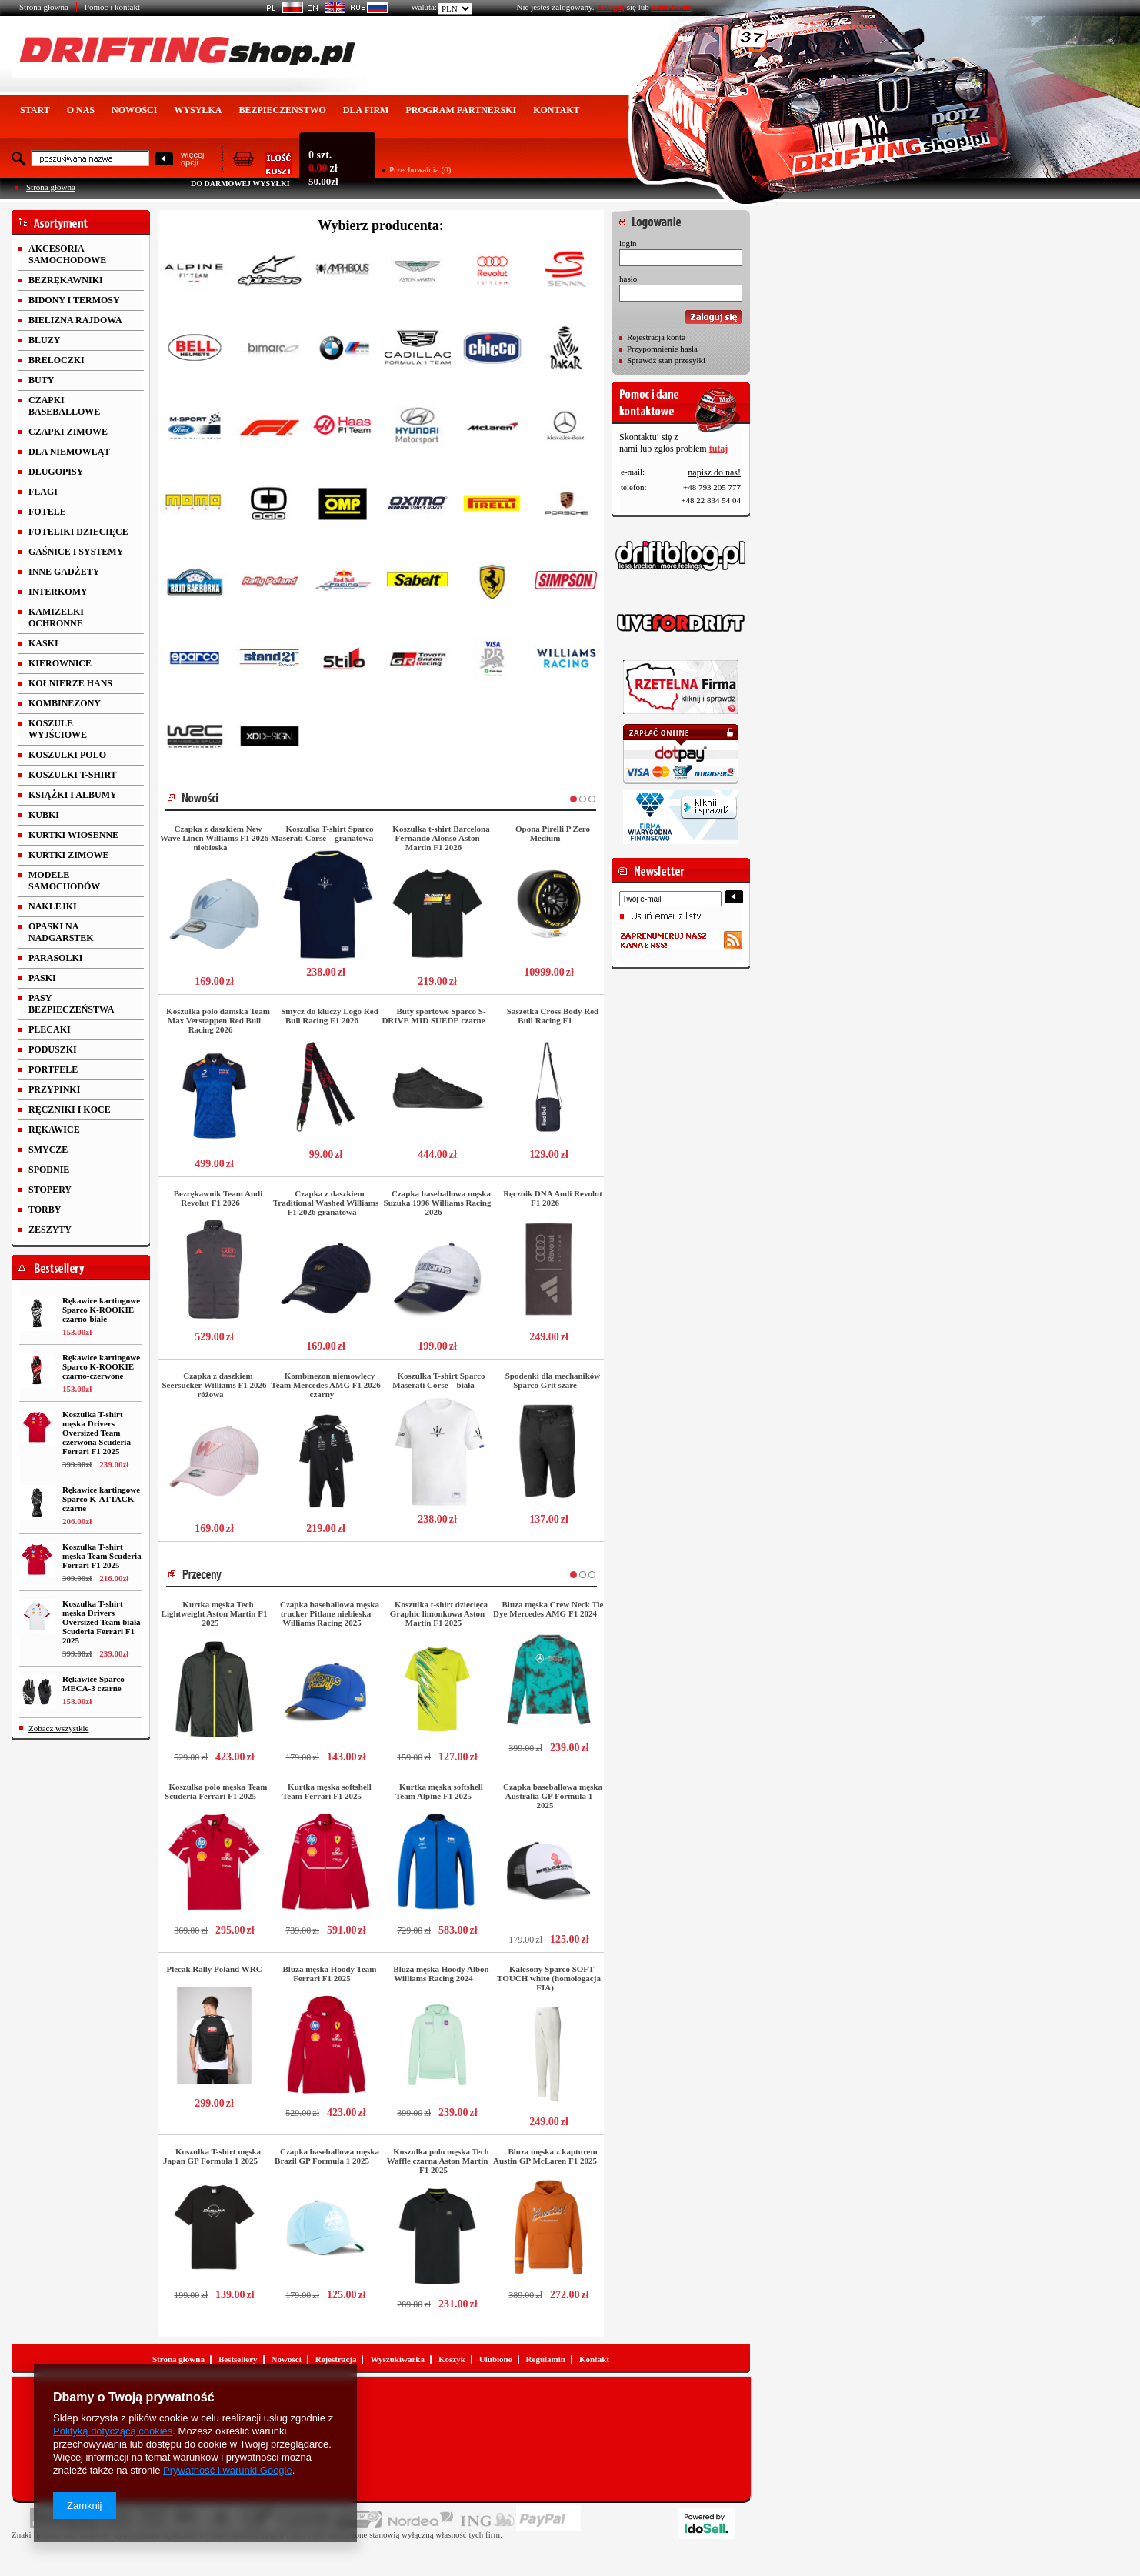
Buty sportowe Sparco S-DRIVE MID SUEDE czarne (433, 1015)
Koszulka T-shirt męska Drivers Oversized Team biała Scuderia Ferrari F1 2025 (101, 1622)
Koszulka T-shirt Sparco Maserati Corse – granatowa (322, 833)
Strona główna (43, 7)
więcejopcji (193, 158)
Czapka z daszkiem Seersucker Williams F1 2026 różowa (214, 1385)
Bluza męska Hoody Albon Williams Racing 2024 (440, 1973)
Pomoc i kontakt (112, 7)
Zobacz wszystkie (58, 1728)
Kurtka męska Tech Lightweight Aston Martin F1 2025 (215, 1613)
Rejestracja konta (656, 337)
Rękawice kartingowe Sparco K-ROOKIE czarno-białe (101, 1309)
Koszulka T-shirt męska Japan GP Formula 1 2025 (212, 2156)
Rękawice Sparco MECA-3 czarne (93, 1683)
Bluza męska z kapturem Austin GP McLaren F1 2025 (545, 2156)
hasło (628, 278)
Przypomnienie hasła (662, 348)
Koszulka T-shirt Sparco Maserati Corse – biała (438, 1380)
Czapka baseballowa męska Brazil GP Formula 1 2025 (327, 2156)
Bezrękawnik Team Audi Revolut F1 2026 (218, 1198)
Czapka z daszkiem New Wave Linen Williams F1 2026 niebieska (214, 838)
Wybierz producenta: (381, 225)
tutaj (718, 448)
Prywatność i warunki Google (227, 2470)
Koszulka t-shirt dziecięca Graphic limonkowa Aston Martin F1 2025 (439, 1613)
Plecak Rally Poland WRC (214, 1969)
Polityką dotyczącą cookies (112, 2431)
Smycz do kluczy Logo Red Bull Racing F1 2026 (329, 1015)
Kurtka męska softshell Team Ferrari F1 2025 (327, 1791)
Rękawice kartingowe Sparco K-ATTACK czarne (101, 1499)
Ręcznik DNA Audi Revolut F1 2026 (552, 1198)
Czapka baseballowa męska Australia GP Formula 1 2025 (552, 1796)
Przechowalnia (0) (420, 169)
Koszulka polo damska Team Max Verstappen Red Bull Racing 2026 (218, 1020)
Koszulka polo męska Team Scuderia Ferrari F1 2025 (216, 1791)
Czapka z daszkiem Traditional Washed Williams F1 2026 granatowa (325, 1202)
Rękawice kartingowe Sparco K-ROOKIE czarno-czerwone (101, 1366)
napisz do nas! (714, 472)
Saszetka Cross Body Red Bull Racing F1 (552, 1015)
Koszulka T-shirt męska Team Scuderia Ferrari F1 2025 (102, 1556)
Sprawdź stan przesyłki (666, 360)
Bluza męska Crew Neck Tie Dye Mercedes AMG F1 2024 (548, 1609)
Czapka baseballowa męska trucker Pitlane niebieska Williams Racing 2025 (329, 1613)
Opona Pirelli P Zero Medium (552, 833)
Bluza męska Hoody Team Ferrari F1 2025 (330, 1973)
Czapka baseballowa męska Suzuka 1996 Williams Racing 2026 (438, 1202)
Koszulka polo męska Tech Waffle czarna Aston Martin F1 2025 (438, 2160)
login (628, 243)
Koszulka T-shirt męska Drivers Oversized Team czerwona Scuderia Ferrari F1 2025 (96, 1433)
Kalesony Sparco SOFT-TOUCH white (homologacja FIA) (549, 1978)
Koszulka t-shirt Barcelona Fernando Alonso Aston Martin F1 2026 (440, 838)
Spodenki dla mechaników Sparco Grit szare (552, 1380)
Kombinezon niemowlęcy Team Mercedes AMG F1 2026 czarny (325, 1385)
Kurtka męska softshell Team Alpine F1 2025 (439, 1791)
